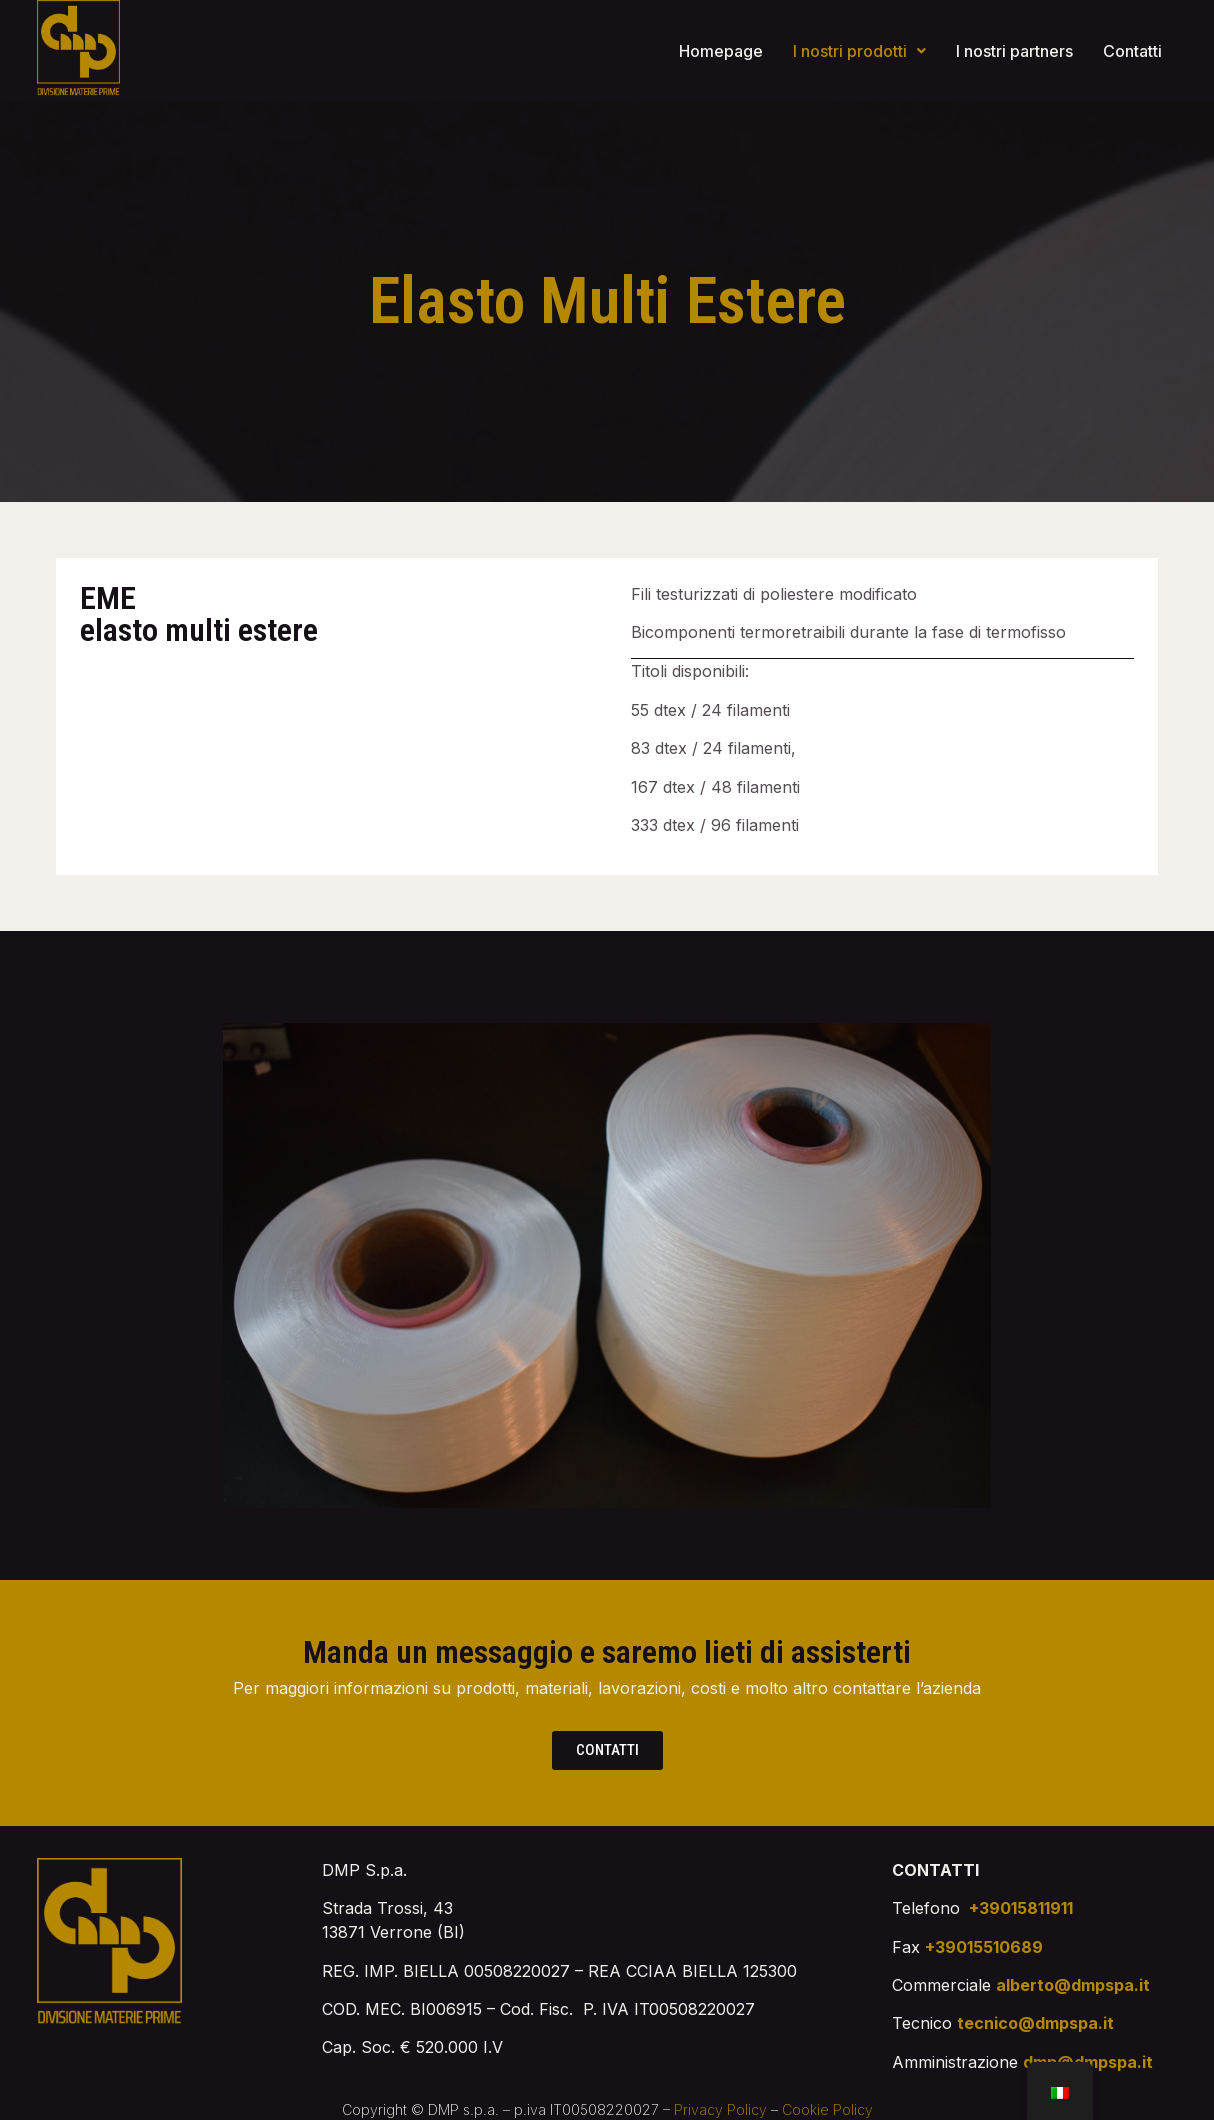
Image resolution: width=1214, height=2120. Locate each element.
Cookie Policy (827, 2109)
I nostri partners (1014, 51)
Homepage (721, 51)
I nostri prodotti (859, 51)
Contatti (1132, 51)
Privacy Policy (720, 2109)
